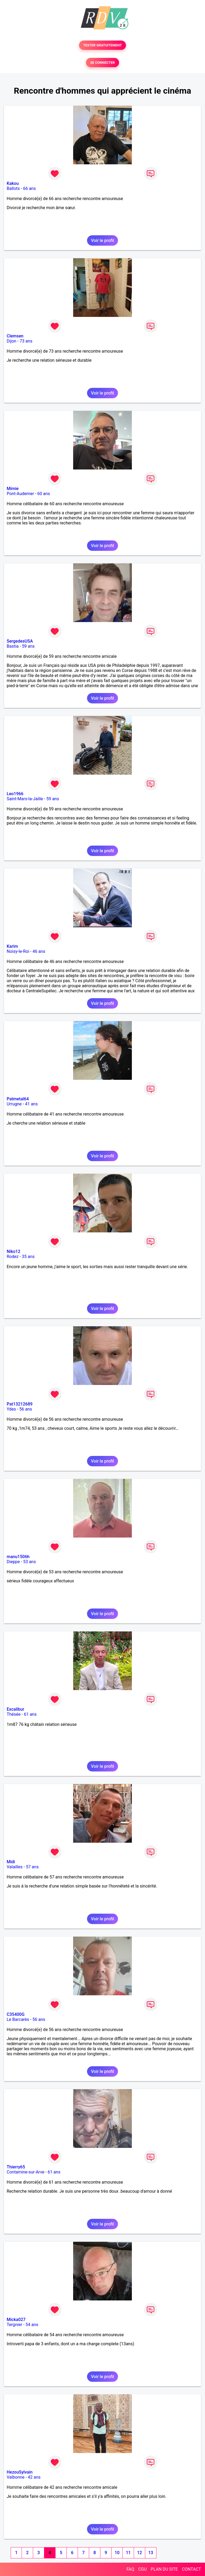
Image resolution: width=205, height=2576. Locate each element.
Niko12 (13, 1251)
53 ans (29, 1561)
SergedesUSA (20, 641)
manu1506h (18, 1556)
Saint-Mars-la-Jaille (25, 798)
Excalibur (15, 1709)
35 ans (28, 1256)
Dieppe (13, 1561)
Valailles (15, 1866)
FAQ (130, 2569)
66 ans (29, 188)
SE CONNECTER (102, 63)
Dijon (11, 341)
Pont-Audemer (20, 493)
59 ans (28, 646)
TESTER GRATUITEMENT (102, 45)
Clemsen (15, 336)
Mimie (13, 488)
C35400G (16, 2014)
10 (117, 2552)
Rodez (12, 1256)
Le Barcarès (18, 2019)
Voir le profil (102, 240)
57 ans (32, 1866)
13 (150, 2552)
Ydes (11, 1409)
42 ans (34, 2477)
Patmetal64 (18, 1098)
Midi (11, 1861)
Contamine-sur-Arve (25, 2172)
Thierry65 (16, 2166)
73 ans (26, 341)
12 (139, 2552)
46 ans (39, 951)
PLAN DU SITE (164, 2569)
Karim (12, 946)
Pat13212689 (20, 1404)
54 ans (32, 2324)
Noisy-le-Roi (18, 951)
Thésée (14, 1714)
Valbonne (16, 2477)
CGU (142, 2569)
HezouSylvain (20, 2472)
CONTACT (191, 2569)
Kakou (13, 183)
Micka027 (16, 2319)
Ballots (13, 188)
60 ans (43, 493)
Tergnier (14, 2324)
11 (128, 2552)
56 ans (25, 1409)
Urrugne (14, 1103)
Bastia (13, 646)
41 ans (31, 1103)
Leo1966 (15, 793)
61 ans (30, 1714)
